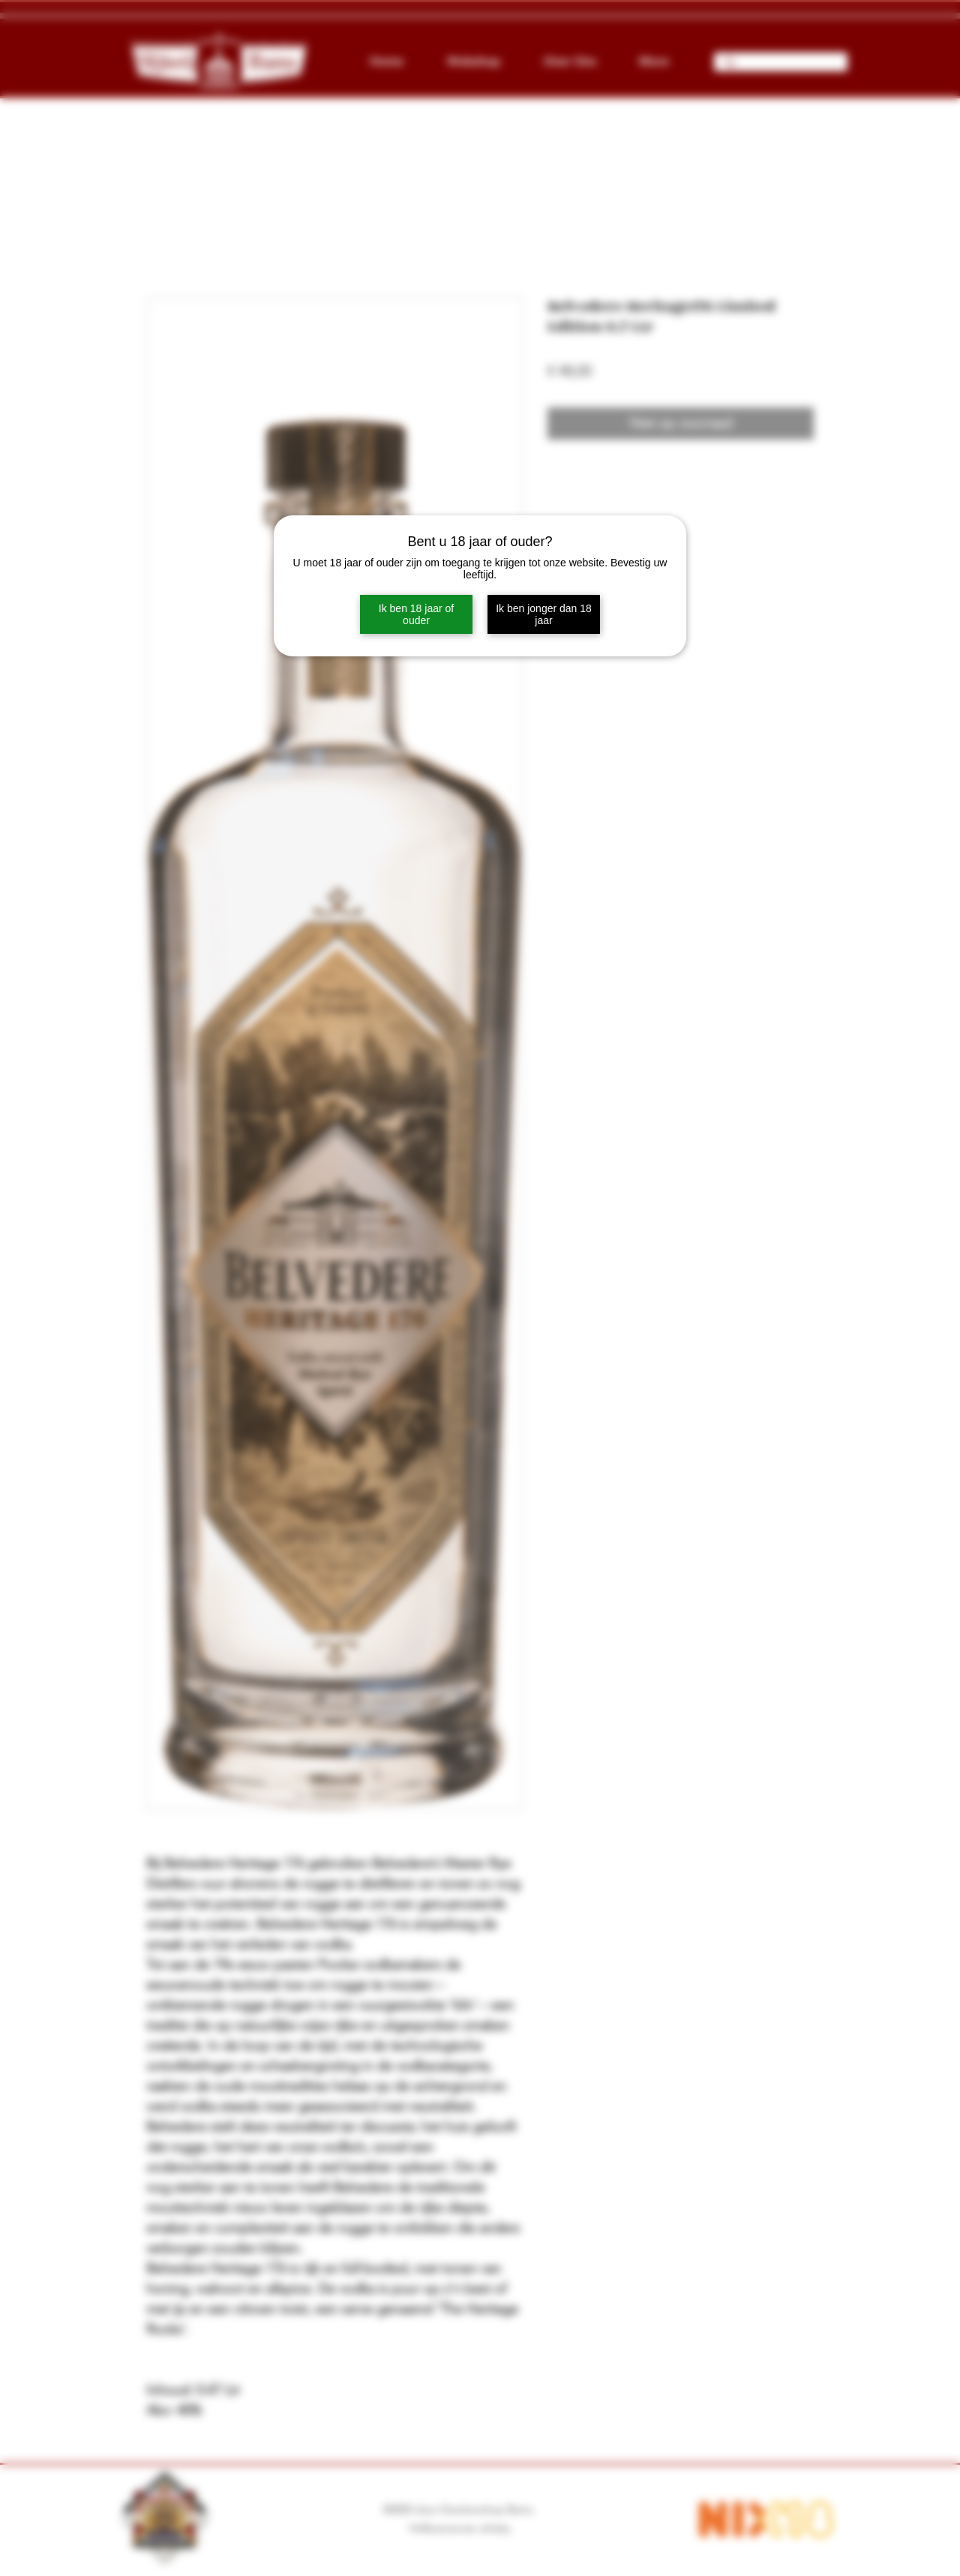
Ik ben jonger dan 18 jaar (544, 614)
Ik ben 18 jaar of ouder (416, 614)
